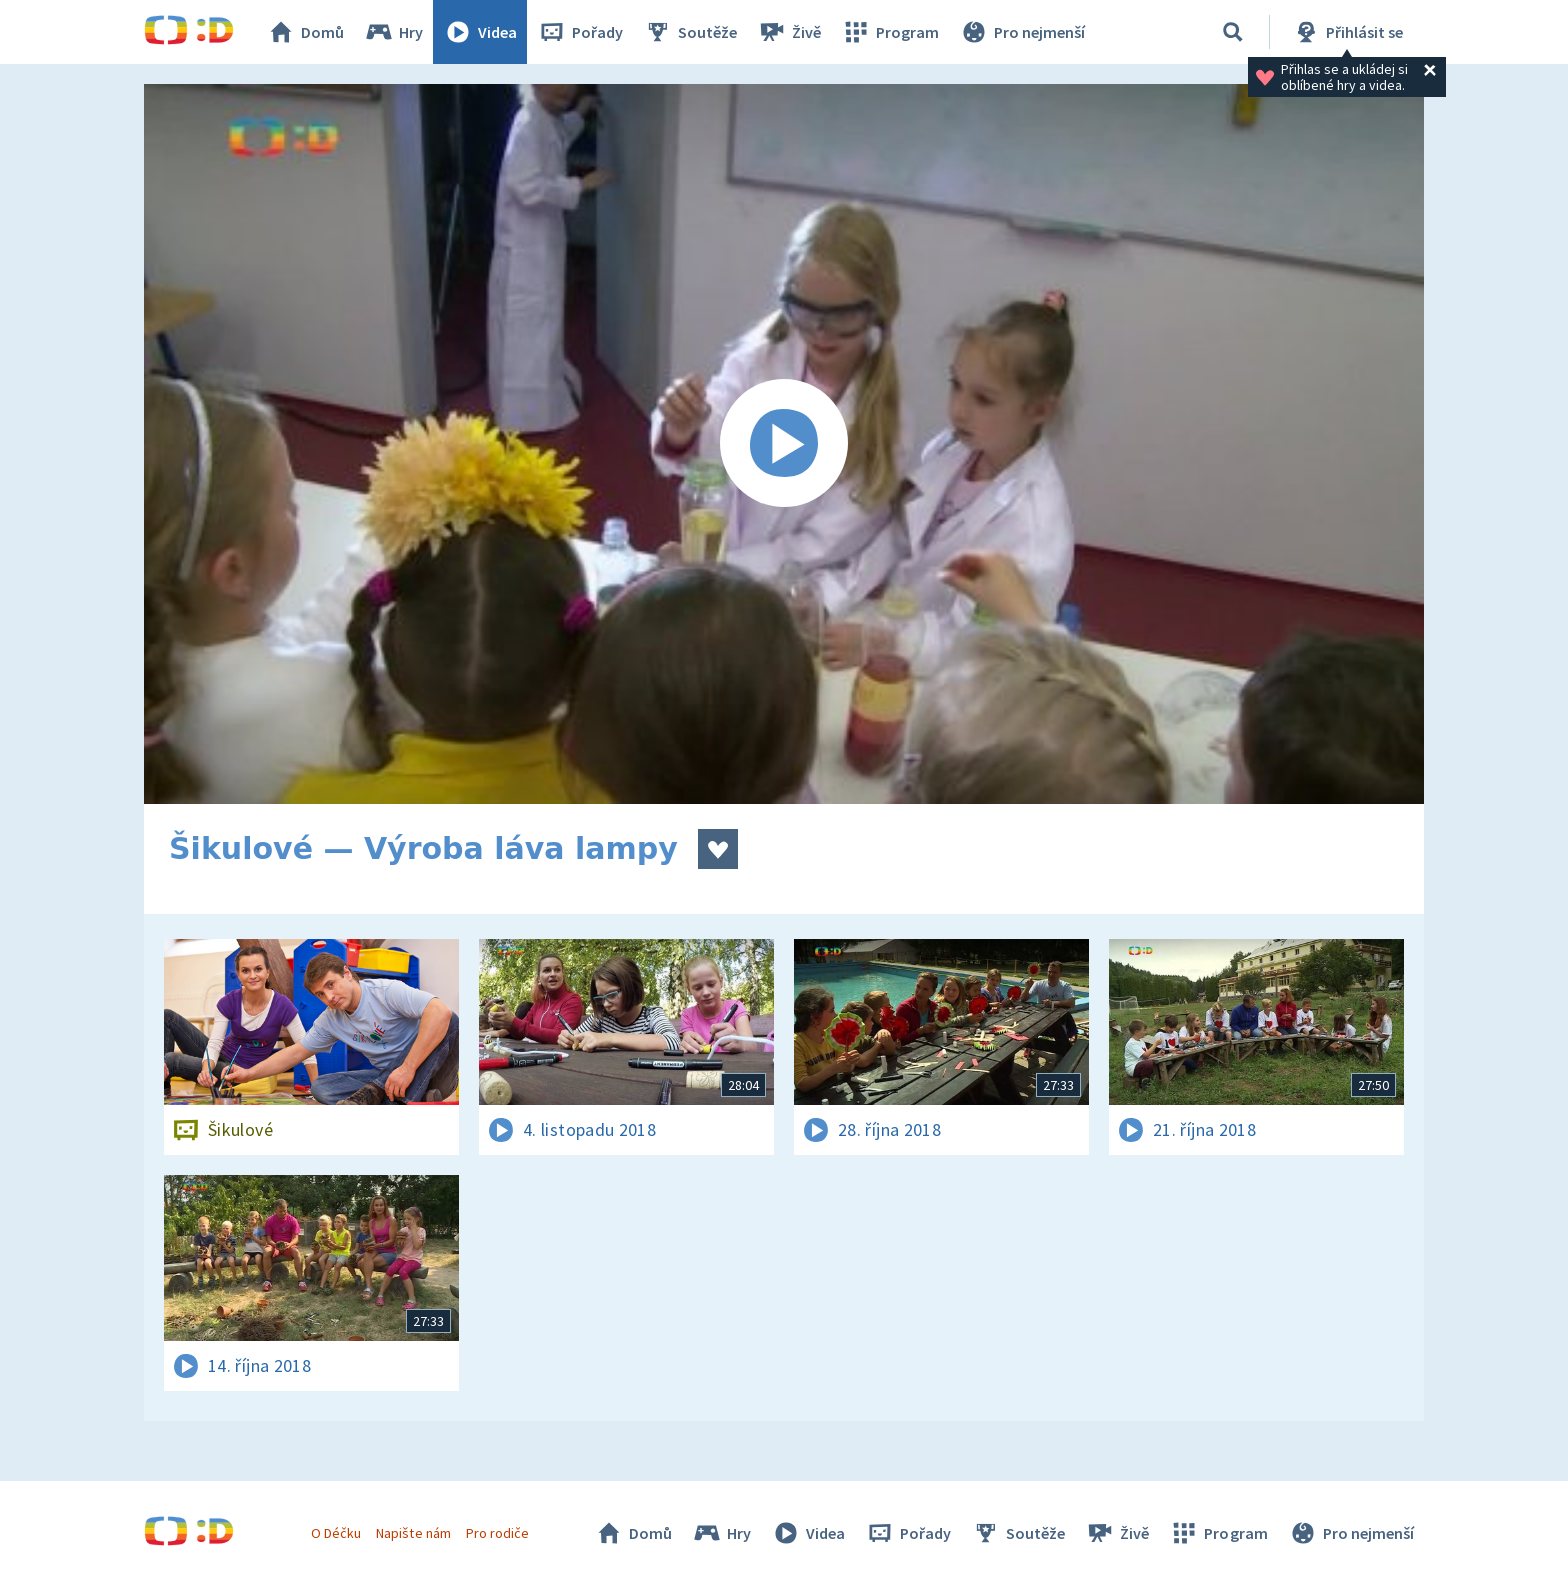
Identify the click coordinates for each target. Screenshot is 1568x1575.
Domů (305, 32)
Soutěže (690, 32)
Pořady (580, 32)
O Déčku (336, 1533)
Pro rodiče (497, 1533)
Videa (480, 32)
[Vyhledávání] (1233, 32)
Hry (393, 32)
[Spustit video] (784, 444)
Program (890, 32)
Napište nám (413, 1533)
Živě (789, 32)
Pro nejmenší (1022, 32)
